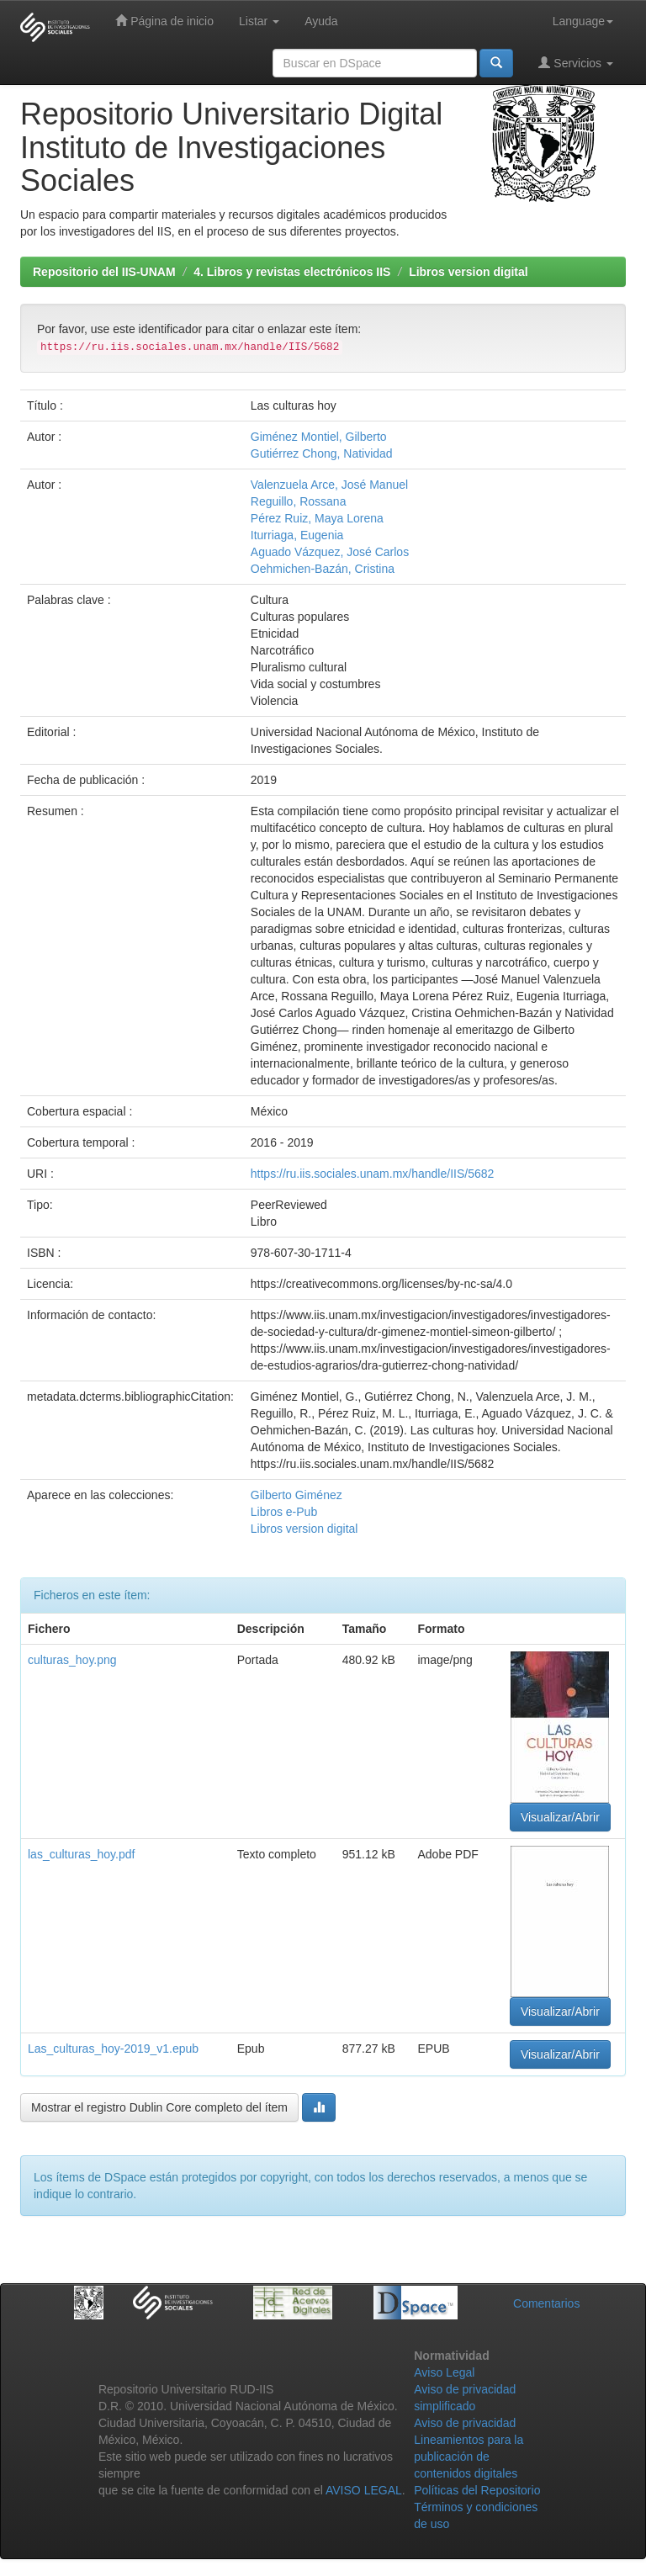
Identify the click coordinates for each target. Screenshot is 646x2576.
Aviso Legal (444, 2372)
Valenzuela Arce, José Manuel (329, 484)
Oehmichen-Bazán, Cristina (322, 568)
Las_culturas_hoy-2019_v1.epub (113, 2048)
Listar (259, 21)
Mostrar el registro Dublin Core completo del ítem (159, 2107)
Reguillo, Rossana (299, 501)
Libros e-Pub (284, 1512)
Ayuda (320, 21)
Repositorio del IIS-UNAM (104, 271)
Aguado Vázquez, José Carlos (330, 552)
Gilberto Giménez (296, 1495)
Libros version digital (468, 271)
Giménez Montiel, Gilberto (319, 436)
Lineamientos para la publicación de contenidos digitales (468, 2456)
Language (583, 21)
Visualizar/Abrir (560, 1817)
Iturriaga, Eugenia (297, 535)
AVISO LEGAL (364, 2490)
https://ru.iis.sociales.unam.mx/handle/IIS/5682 (372, 1173)
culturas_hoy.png (72, 1660)
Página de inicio (164, 20)
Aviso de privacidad (465, 2423)
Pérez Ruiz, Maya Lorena (317, 518)
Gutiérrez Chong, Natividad (322, 453)
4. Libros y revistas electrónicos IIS (291, 271)
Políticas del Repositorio (477, 2490)
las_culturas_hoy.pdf (81, 1854)
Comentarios (546, 2303)
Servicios (575, 63)
